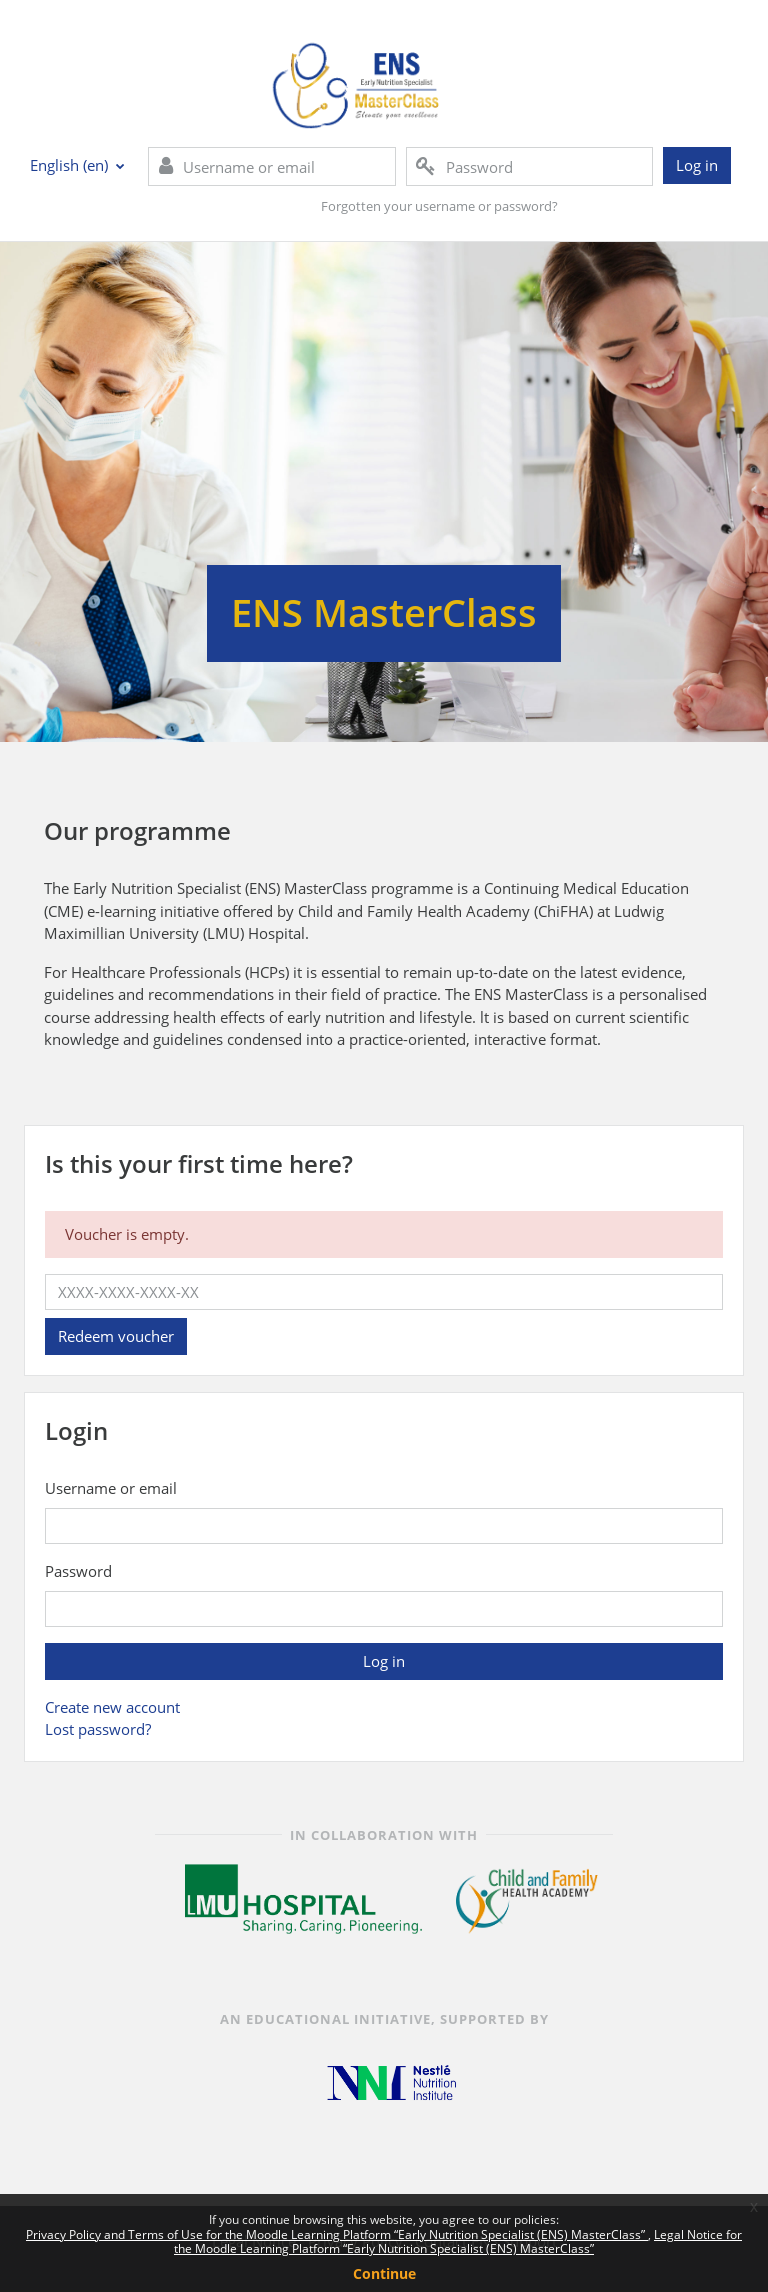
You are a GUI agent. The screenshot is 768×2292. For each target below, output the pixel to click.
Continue (384, 2273)
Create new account (112, 1707)
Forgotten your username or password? (439, 206)
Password (78, 1571)
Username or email (111, 1488)
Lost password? (98, 1729)
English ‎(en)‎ (71, 165)
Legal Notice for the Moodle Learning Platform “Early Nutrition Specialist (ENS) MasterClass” (458, 2241)
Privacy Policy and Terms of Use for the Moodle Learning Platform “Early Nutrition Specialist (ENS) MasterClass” (337, 2234)
